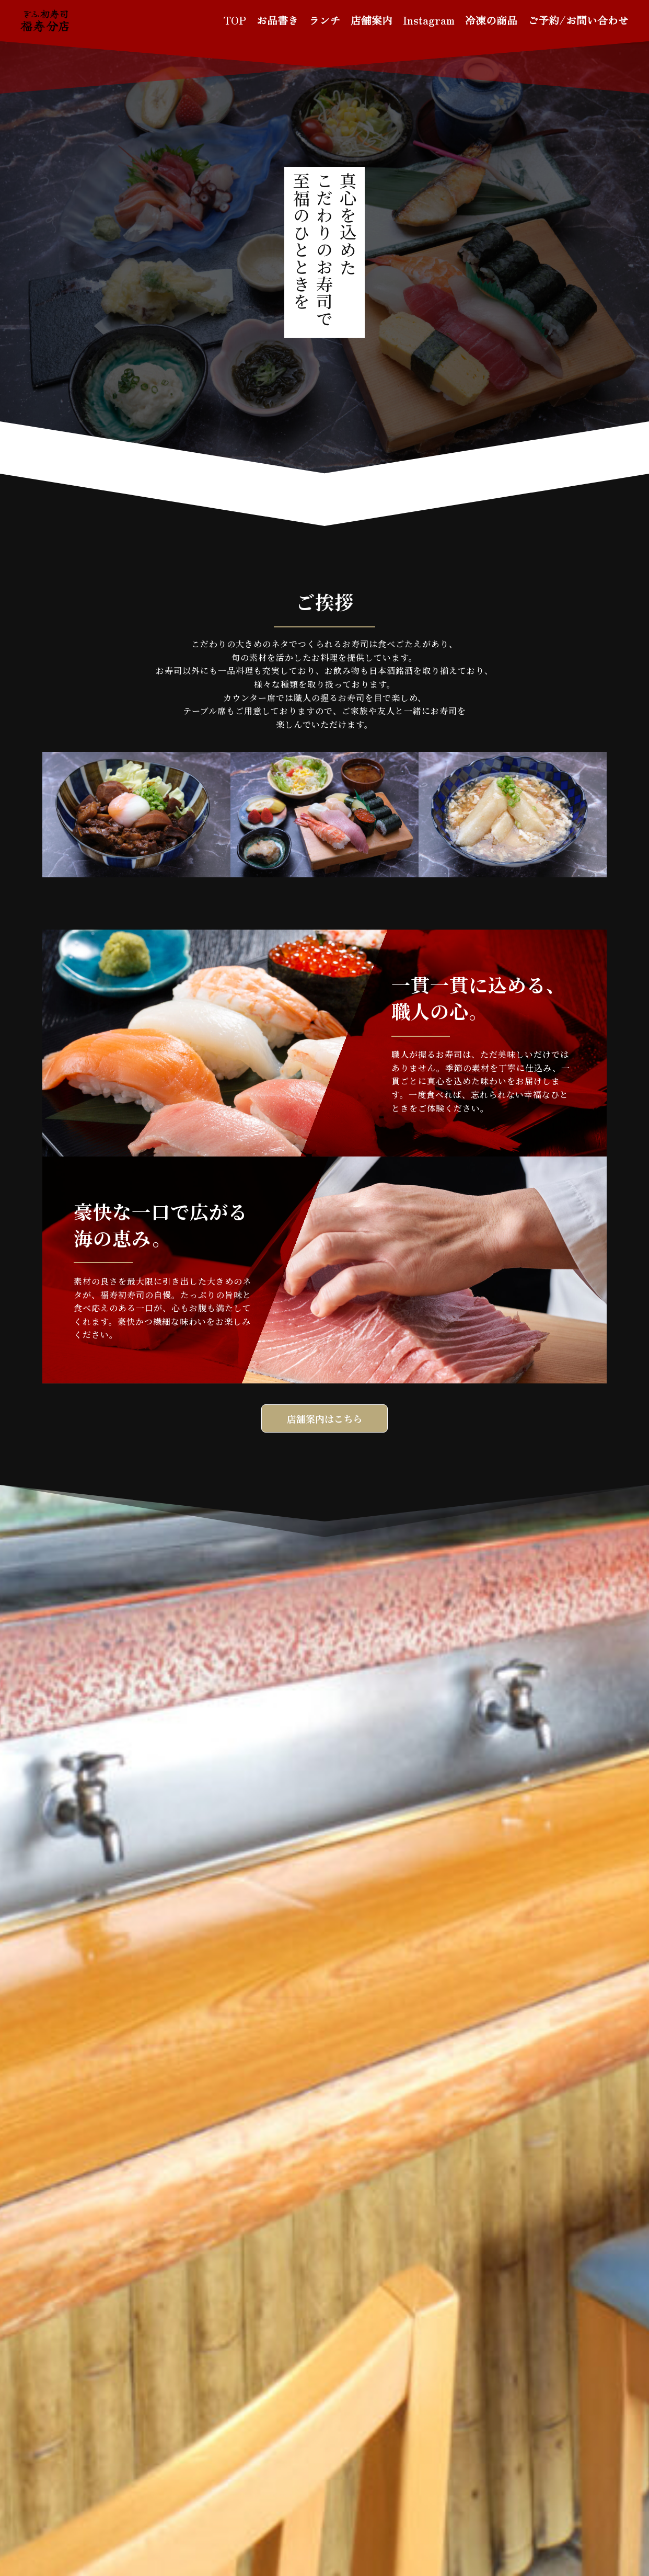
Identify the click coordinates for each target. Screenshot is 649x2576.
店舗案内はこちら (324, 1418)
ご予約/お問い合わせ (578, 20)
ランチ (324, 20)
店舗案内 (371, 20)
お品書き (277, 20)
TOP (235, 20)
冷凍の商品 (491, 20)
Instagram (429, 20)
